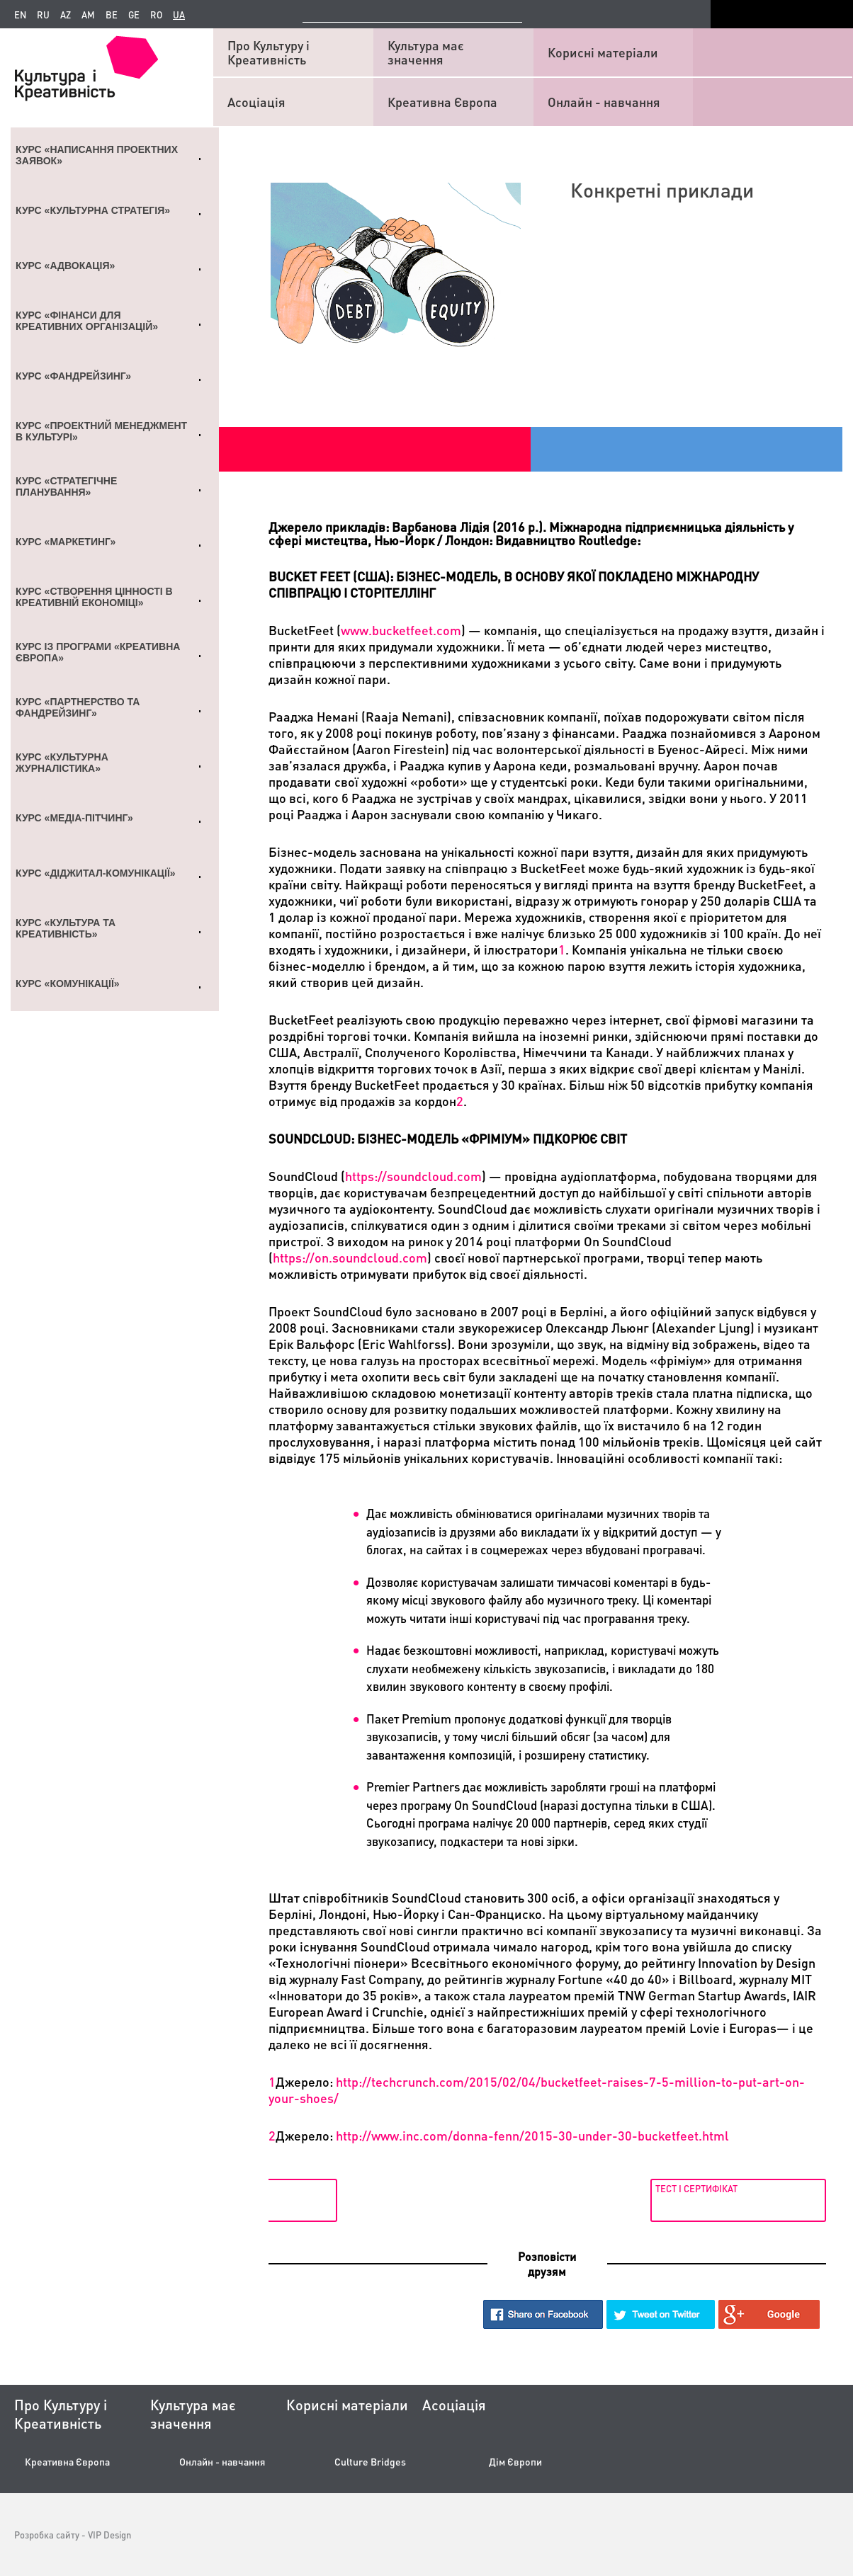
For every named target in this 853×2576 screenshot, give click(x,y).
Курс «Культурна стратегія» (93, 210)
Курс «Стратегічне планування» (66, 486)
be (112, 15)
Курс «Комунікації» (68, 983)
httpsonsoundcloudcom (350, 1257)
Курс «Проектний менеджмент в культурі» (101, 431)
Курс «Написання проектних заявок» (97, 155)
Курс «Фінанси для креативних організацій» (87, 320)
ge (134, 15)
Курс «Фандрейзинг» (73, 376)
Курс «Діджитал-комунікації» (96, 873)
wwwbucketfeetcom (401, 630)
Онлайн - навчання (604, 101)
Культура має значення (426, 52)
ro (156, 15)
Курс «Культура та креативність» (65, 928)
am (88, 15)
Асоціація (256, 101)
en (20, 15)
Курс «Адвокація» (65, 265)
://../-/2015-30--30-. (532, 2135)
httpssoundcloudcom (413, 1176)
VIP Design (109, 2535)
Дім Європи (515, 2461)
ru (43, 15)
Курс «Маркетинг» (65, 541)
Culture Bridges (370, 2461)
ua (179, 15)
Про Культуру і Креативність (268, 52)
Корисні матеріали (603, 52)
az (65, 15)
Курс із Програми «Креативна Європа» (98, 652)
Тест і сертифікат (694, 2188)
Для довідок (303, 2188)
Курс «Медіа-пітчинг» (74, 817)
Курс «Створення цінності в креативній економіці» (94, 597)
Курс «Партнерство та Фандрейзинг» (78, 707)
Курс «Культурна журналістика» (62, 762)
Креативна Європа (442, 101)
